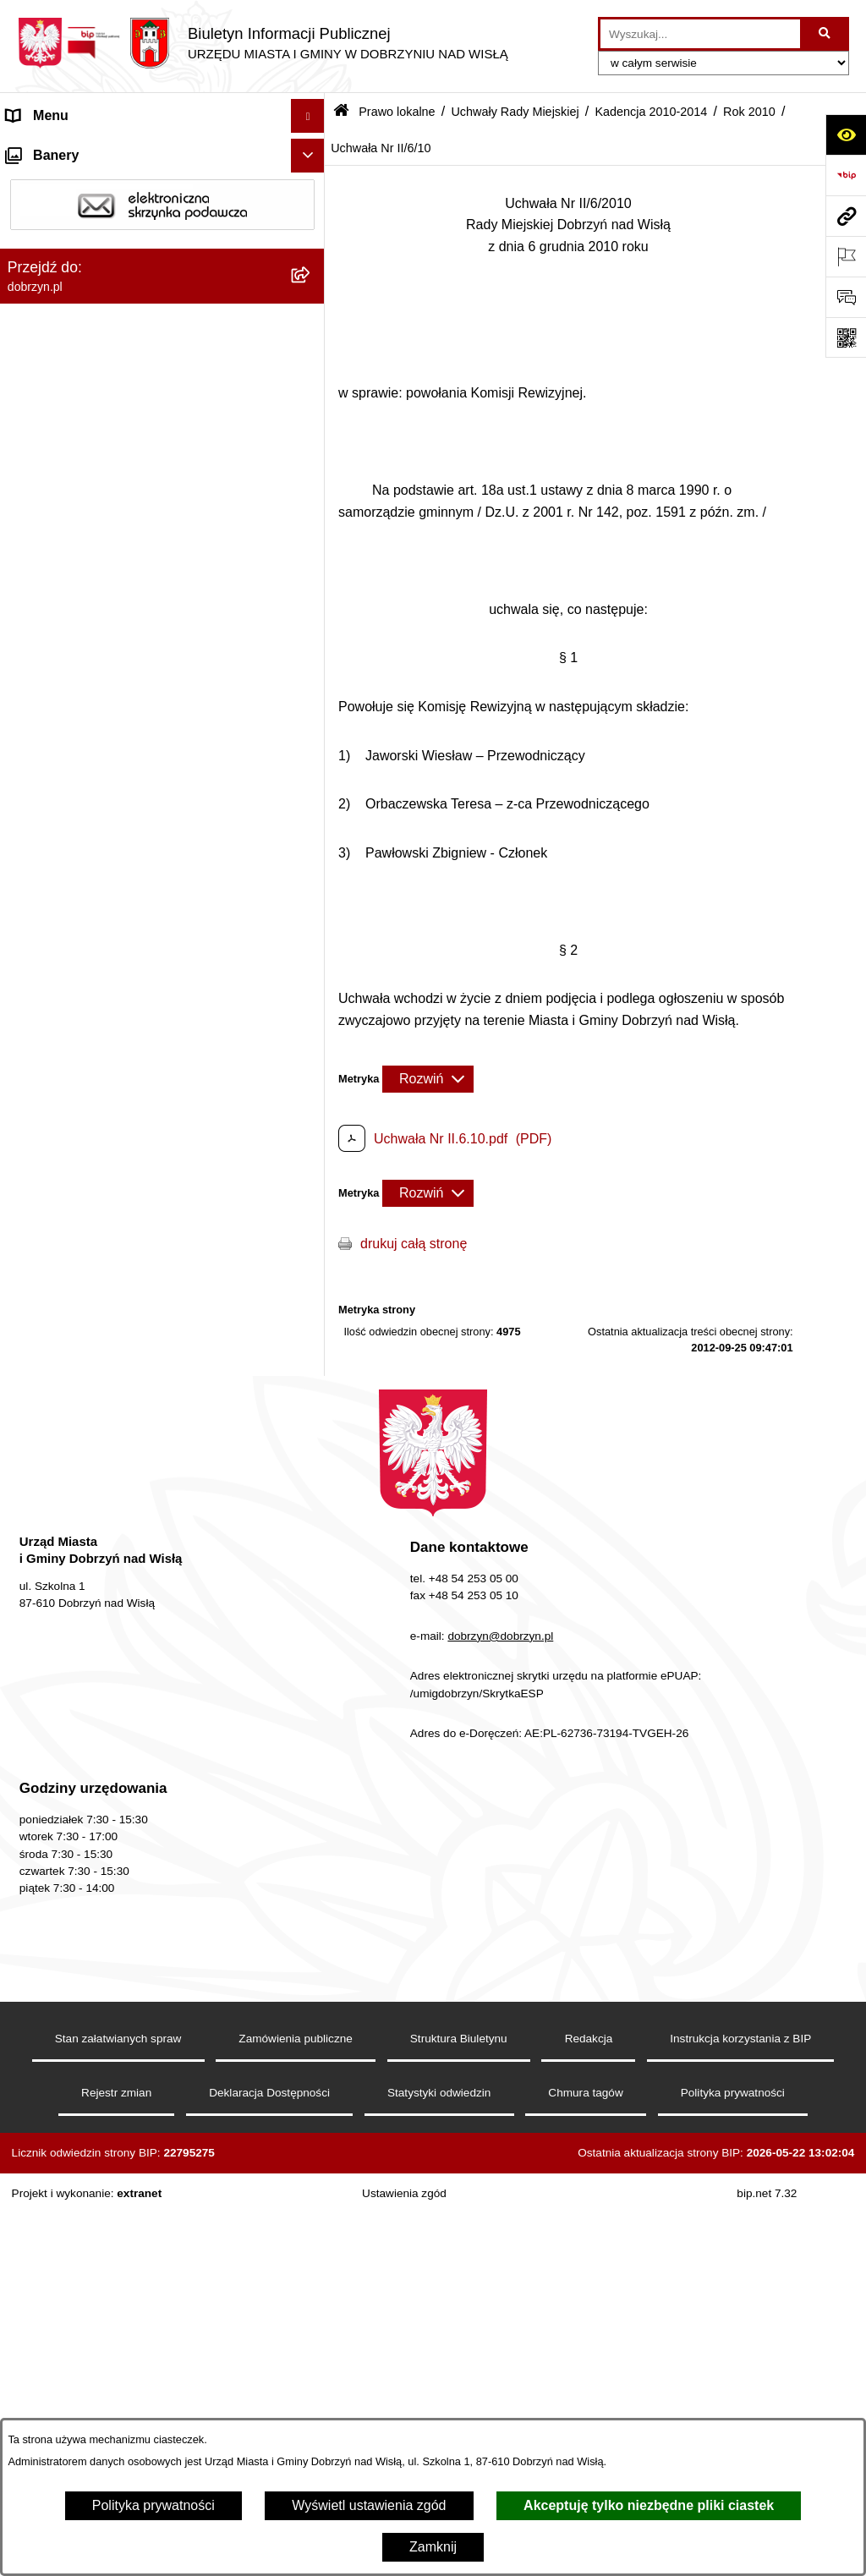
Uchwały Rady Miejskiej (514, 111)
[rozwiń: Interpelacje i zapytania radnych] (311, 2017)
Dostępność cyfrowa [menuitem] (68, 183)
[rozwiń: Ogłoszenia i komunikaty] (311, 2370)
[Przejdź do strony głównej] (262, 43)
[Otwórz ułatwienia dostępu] (845, 134)
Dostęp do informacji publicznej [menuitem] (100, 217)
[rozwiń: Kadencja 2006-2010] (311, 1817)
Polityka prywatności (153, 2505)
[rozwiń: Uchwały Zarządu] (311, 2151)
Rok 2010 (749, 111)
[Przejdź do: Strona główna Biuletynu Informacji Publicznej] (341, 112)
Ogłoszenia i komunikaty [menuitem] (80, 2369)
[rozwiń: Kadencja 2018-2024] (311, 607)
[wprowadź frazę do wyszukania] (700, 34)
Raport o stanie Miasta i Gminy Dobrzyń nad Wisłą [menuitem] (139, 2325)
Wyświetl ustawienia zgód (369, 2505)
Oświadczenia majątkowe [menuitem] (83, 2403)
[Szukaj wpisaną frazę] (826, 34)
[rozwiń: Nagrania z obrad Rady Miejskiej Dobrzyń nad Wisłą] (311, 2261)
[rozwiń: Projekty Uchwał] (311, 473)
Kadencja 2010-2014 (651, 111)
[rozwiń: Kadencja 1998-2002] (311, 1907)
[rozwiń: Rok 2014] (311, 742)
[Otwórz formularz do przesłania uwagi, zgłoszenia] (845, 297)
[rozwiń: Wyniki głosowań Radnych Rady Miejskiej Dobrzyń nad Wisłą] (311, 1952)
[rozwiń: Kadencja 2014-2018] (311, 652)
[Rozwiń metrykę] (428, 1079)
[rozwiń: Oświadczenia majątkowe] (311, 2403)
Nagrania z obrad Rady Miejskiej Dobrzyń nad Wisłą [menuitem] (144, 2271)
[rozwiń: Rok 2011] (311, 876)
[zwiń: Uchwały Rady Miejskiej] (311, 518)
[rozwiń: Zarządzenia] (311, 2062)
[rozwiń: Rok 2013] (311, 787)
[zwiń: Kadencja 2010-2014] (311, 697)
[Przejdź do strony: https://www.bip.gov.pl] (845, 175)
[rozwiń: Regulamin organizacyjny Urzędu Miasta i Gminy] (311, 408)
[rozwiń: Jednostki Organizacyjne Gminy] (311, 285)
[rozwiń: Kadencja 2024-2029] (311, 562)
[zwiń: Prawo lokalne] (311, 319)
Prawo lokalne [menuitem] (49, 318)
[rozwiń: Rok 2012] (311, 831)
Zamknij (433, 2547)
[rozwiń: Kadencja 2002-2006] (311, 1862)
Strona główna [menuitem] (50, 149)
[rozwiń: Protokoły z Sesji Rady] (311, 2107)
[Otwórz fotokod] (845, 337)
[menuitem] (162, 363)
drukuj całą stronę (413, 1243)
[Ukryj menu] (308, 116)
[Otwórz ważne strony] (845, 256)
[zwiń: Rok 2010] (311, 921)
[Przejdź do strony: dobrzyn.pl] (845, 215)
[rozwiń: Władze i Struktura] (311, 251)
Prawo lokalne (397, 111)
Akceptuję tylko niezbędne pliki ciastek (648, 2505)
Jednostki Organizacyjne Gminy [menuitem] (102, 284)
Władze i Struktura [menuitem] (62, 251)
